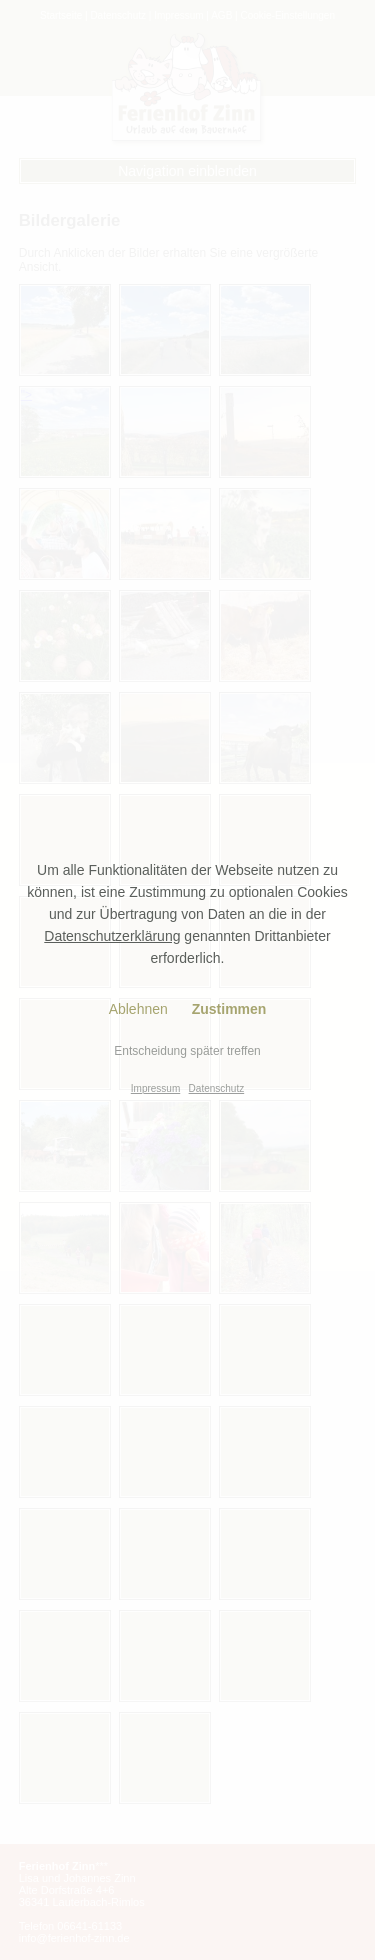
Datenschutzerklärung (112, 936)
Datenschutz (217, 1088)
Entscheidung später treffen (187, 1051)
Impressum (155, 1088)
